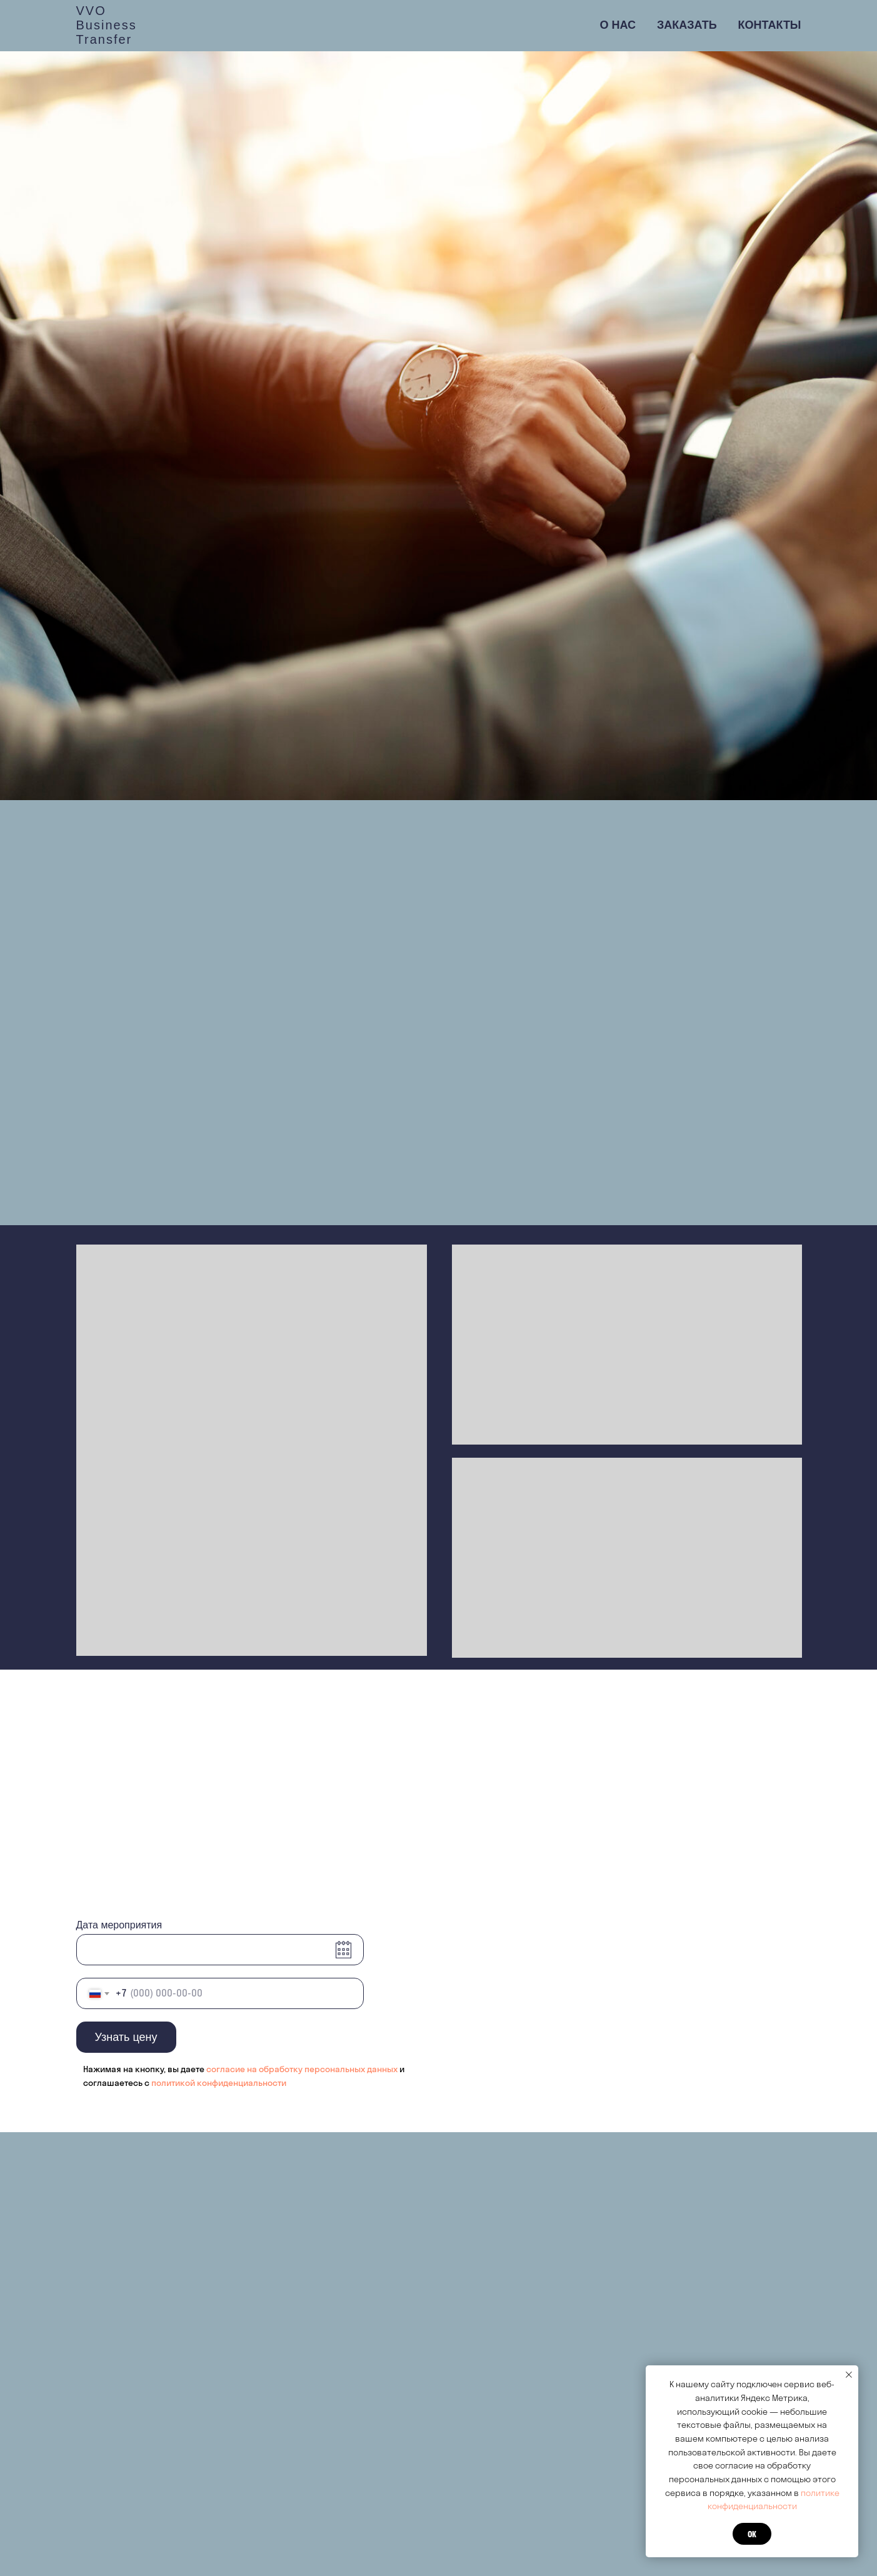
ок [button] (752, 2534)
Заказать (687, 25)
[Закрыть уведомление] (849, 2374)
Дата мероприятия (119, 1925)
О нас (617, 25)
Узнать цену (126, 2037)
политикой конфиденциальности (218, 2082)
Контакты (769, 25)
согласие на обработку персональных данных (302, 2069)
